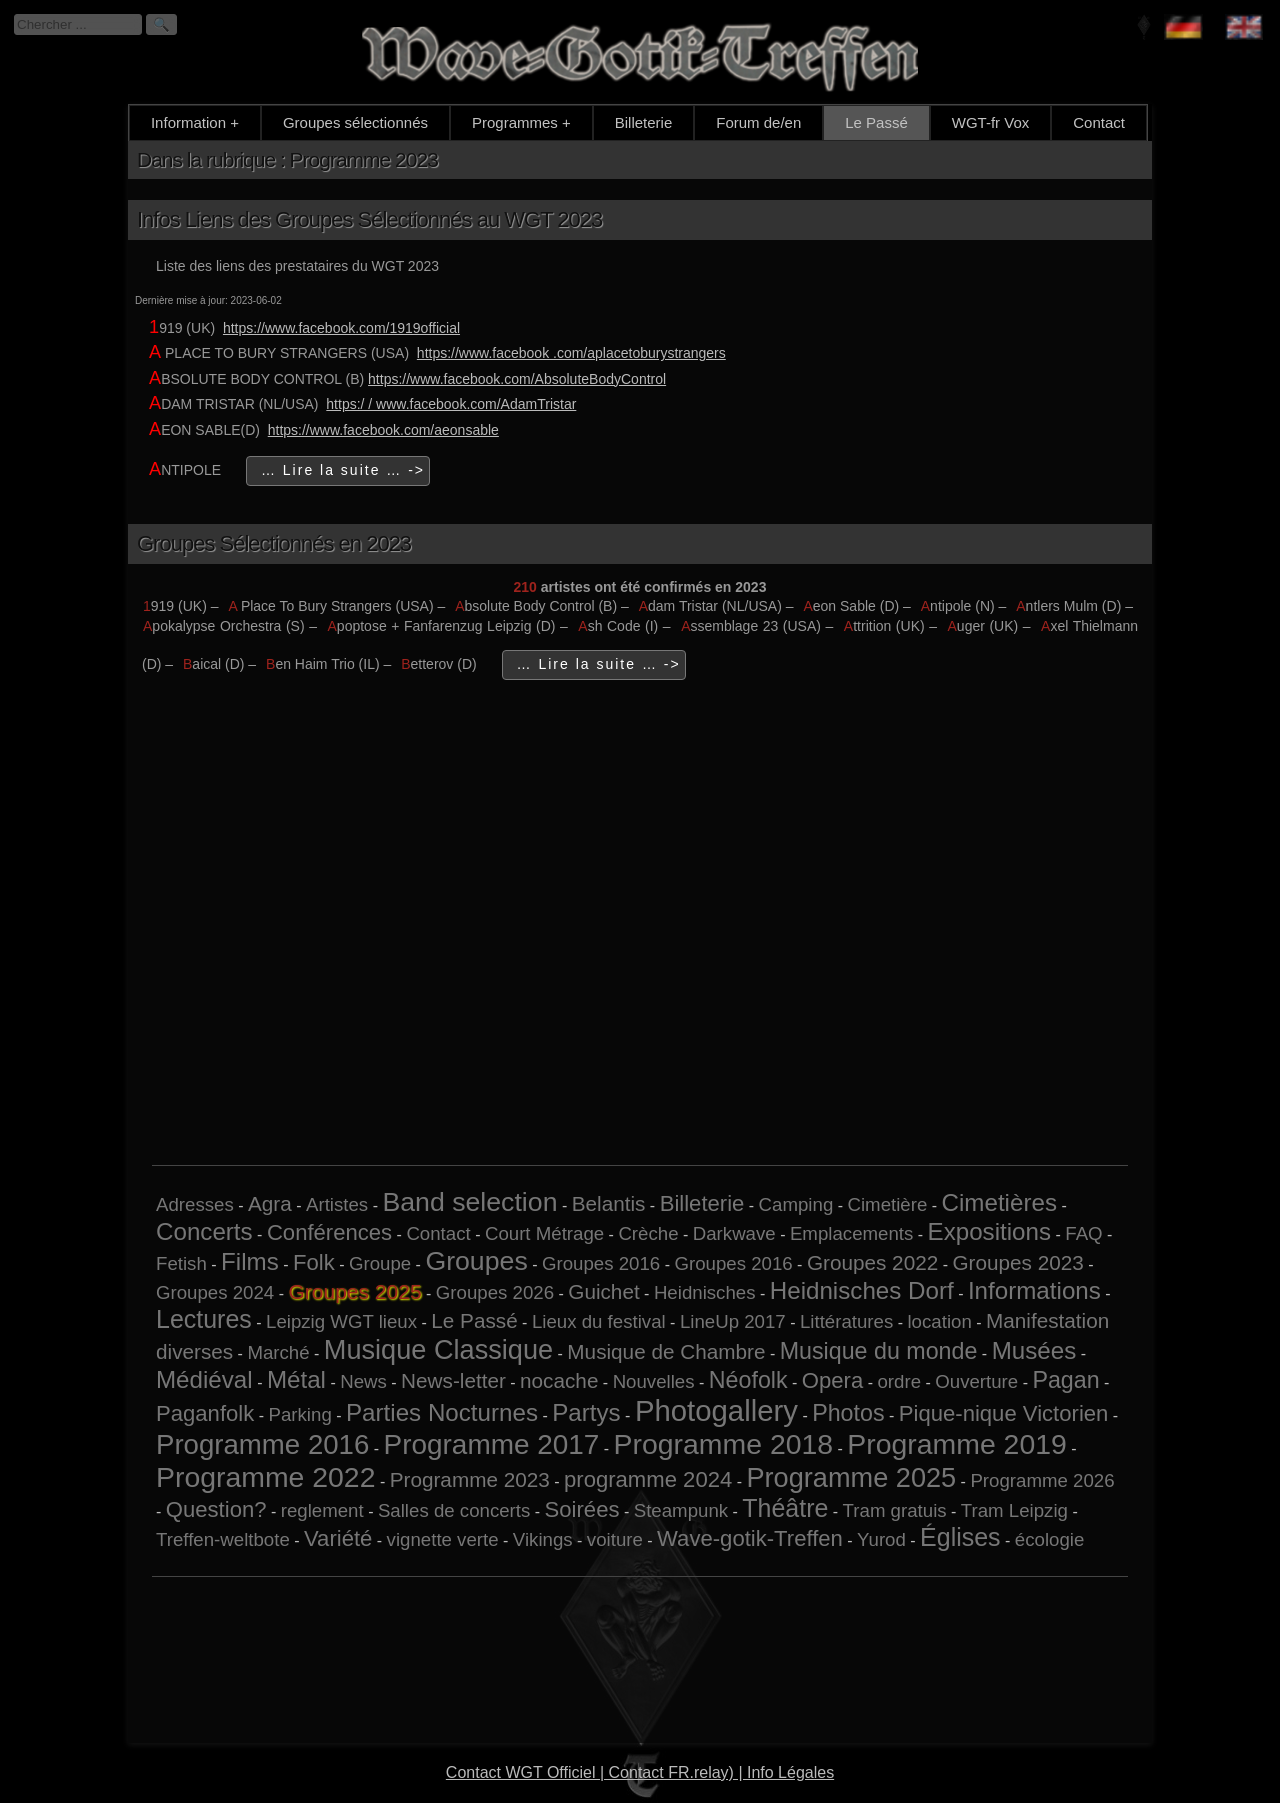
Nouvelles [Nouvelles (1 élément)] (654, 1381)
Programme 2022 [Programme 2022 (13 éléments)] (265, 1477)
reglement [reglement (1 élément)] (322, 1510)
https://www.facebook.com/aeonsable (383, 430)
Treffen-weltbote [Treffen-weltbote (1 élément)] (223, 1539)
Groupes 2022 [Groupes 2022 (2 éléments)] (872, 1262)
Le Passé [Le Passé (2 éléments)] (474, 1320)
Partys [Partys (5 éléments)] (586, 1412)
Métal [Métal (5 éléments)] (296, 1379)
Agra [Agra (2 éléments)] (270, 1203)
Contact (1099, 122)
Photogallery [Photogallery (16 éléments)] (716, 1410)
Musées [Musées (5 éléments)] (1034, 1350)
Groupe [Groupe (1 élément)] (380, 1263)
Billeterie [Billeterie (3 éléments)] (702, 1203)
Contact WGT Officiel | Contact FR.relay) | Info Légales (640, 1772)
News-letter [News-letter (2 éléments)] (453, 1380)
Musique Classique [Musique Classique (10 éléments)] (438, 1349)
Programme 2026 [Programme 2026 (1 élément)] (1042, 1480)
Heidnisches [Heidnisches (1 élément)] (705, 1292)
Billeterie (644, 122)
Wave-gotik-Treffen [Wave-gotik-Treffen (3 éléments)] (750, 1538)
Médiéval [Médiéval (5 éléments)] (204, 1379)
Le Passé (876, 122)
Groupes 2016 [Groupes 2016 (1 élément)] (601, 1263)
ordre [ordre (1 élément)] (899, 1381)
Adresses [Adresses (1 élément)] (195, 1204)
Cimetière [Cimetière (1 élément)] (887, 1204)
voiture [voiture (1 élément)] (615, 1539)
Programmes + (521, 122)
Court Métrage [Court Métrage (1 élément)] (544, 1233)
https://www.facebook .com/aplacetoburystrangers (571, 353)
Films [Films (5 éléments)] (250, 1261)
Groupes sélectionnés (355, 122)
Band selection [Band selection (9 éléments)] (469, 1202)
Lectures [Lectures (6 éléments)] (204, 1319)
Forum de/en (758, 122)
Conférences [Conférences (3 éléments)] (329, 1232)
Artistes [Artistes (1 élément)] (337, 1204)
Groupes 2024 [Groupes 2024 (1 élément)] (215, 1292)
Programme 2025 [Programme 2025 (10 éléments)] (851, 1477)
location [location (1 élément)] (939, 1321)
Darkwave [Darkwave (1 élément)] (734, 1233)
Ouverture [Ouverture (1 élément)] (976, 1381)
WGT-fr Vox (991, 122)
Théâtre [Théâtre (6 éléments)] (785, 1508)
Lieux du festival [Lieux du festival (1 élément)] (599, 1321)
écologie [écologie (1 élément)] (1050, 1539)
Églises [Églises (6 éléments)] (960, 1537)
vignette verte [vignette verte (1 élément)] (443, 1539)
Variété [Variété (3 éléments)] (338, 1538)
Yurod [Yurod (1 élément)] (881, 1539)
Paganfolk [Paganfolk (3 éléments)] (205, 1413)
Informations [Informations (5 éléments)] (1034, 1290)
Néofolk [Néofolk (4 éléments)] (748, 1380)
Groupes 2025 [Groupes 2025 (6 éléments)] (354, 1291)
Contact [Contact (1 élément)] (438, 1233)
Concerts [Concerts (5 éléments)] (204, 1231)
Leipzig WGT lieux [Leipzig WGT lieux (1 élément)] (341, 1321)
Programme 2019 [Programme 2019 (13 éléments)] (956, 1444)
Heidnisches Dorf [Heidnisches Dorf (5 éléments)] (862, 1290)
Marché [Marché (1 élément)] (278, 1352)
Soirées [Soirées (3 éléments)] (582, 1509)
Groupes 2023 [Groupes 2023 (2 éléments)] (1017, 1262)
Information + (195, 122)
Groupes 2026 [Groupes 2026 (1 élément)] (495, 1292)
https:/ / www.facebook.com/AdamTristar (451, 404)
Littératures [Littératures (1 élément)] (846, 1321)
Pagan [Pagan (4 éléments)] (1065, 1380)
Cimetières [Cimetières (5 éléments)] (999, 1202)
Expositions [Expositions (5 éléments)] (990, 1231)
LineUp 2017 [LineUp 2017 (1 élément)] (733, 1321)
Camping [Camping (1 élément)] (796, 1204)
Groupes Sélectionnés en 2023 (274, 543)
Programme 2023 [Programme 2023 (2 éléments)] (470, 1479)
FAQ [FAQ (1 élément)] (1083, 1233)
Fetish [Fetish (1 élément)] (181, 1263)
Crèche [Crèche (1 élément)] (648, 1233)
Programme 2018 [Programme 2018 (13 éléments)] (723, 1444)
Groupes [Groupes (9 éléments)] (476, 1261)
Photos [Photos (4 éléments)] (848, 1413)
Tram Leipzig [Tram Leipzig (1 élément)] (1014, 1510)
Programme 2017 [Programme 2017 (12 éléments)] (492, 1444)
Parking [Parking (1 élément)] (300, 1414)
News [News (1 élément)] (363, 1381)
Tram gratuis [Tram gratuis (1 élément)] (895, 1510)
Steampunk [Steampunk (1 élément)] (681, 1510)
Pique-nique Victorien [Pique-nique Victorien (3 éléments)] (1004, 1413)
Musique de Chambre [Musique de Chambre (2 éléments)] (666, 1351)
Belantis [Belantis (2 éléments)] (609, 1203)
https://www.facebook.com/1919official (341, 328)
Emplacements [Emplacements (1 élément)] (851, 1233)
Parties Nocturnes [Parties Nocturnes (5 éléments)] (442, 1412)
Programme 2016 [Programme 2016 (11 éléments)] (262, 1444)
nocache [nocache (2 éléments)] (559, 1380)
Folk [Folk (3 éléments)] (314, 1262)
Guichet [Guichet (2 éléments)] (603, 1291)
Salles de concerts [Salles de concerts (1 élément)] (454, 1510)
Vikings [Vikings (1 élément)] (543, 1539)
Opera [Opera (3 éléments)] (832, 1380)
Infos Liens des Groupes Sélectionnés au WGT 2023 (369, 219)
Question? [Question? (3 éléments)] (216, 1509)
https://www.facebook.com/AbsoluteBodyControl (517, 379)
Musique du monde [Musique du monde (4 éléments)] (879, 1351)
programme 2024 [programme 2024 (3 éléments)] (648, 1479)
